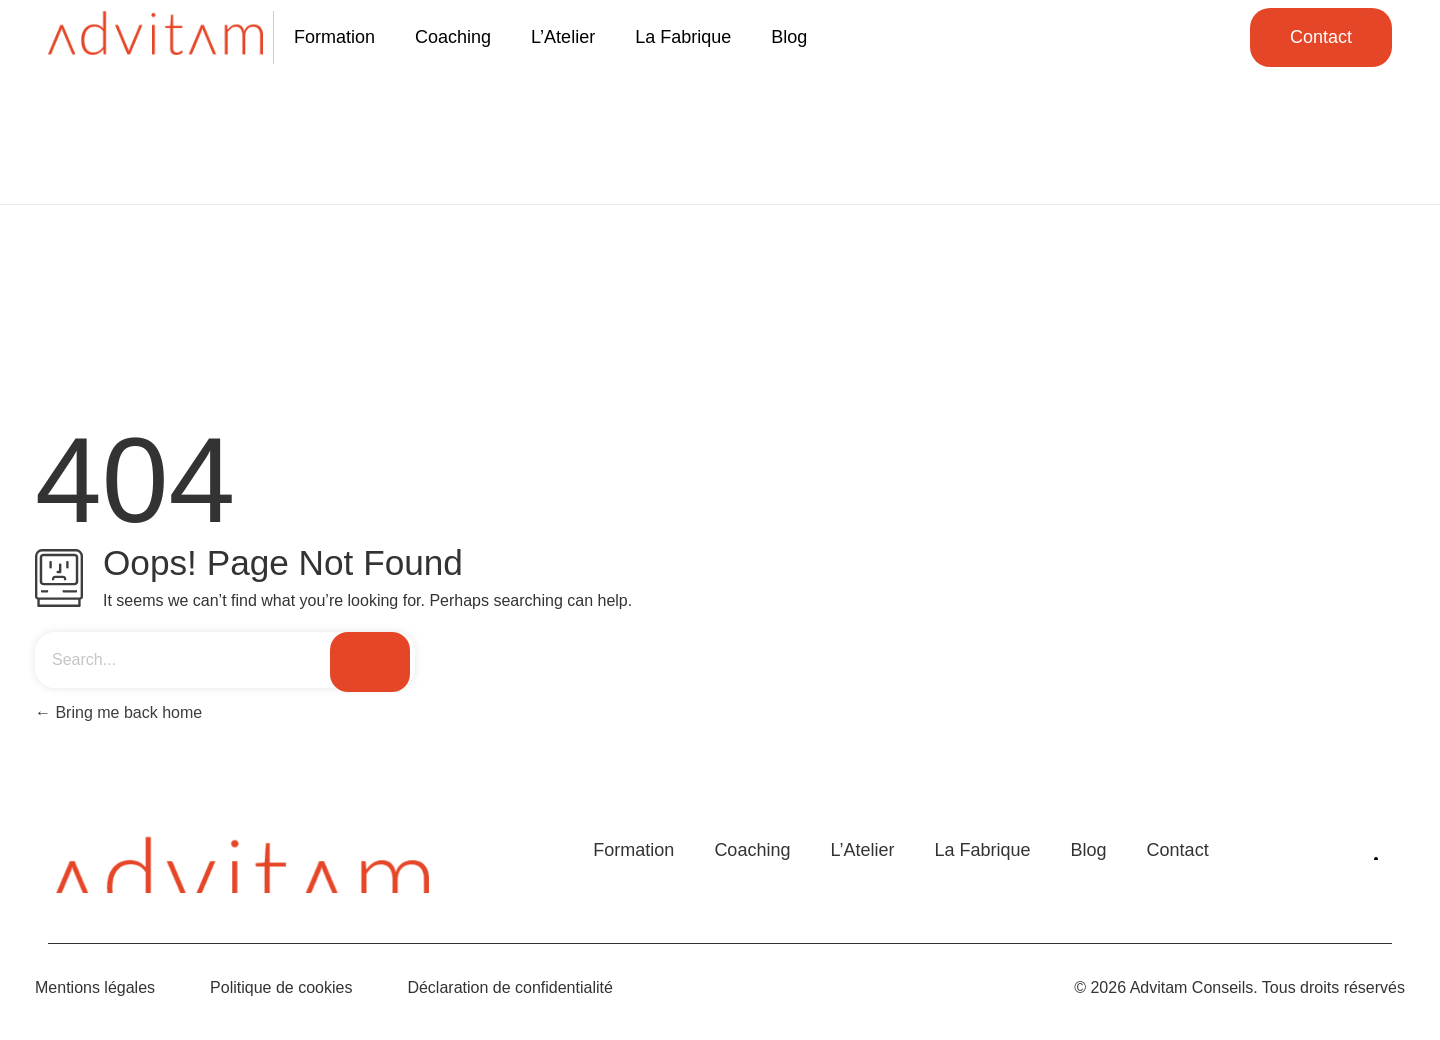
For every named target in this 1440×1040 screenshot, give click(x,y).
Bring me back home (118, 712)
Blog (789, 37)
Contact (1178, 850)
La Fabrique (683, 37)
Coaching (453, 37)
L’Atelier (563, 37)
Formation (334, 37)
